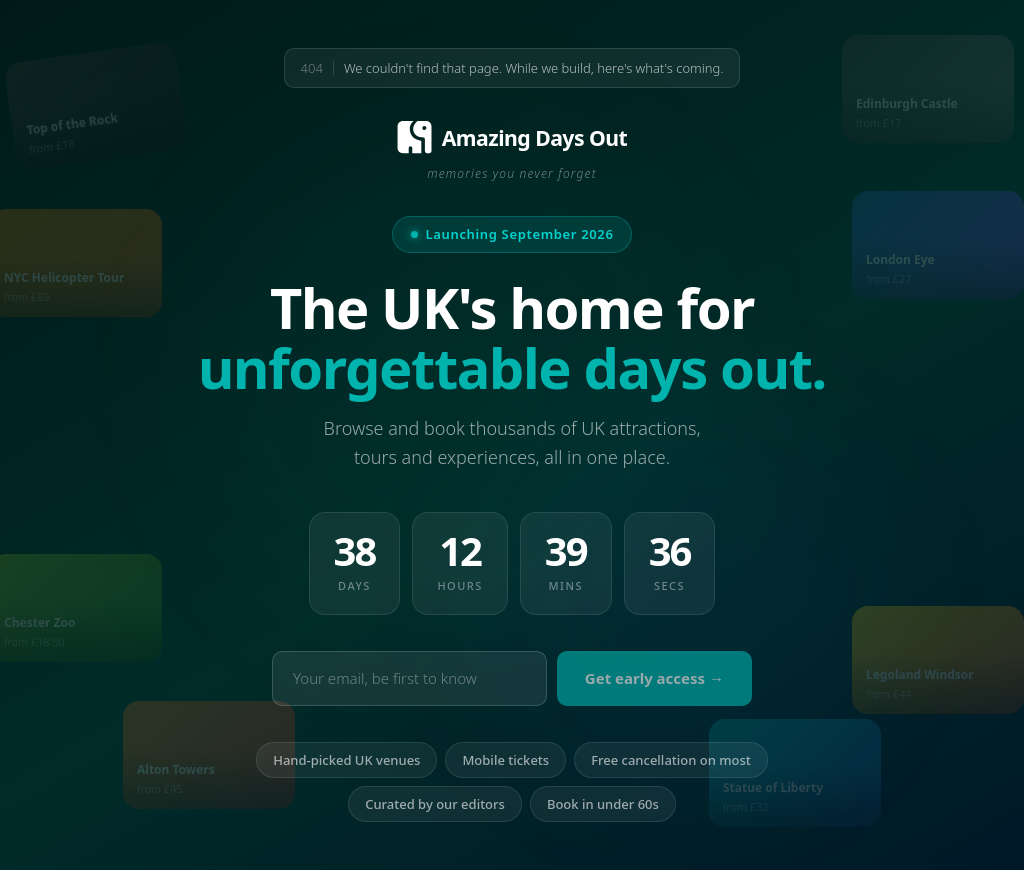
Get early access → (654, 678)
